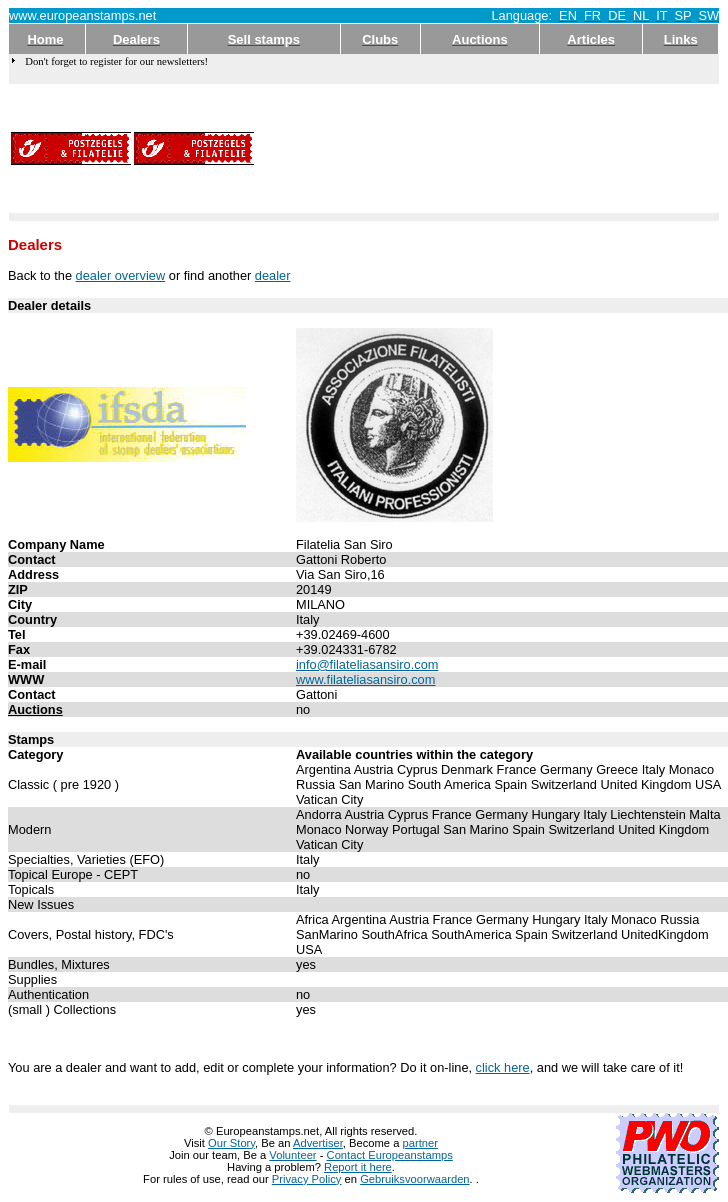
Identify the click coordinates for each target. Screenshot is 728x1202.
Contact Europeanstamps (390, 1155)
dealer (273, 275)
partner (420, 1143)
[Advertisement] (329, 148)
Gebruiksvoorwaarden (414, 1179)
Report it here (358, 1167)
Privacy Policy (307, 1179)
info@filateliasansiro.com (367, 664)
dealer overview (121, 275)
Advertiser (318, 1143)
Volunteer (292, 1155)
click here (503, 1067)
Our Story (231, 1143)
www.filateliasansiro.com (365, 679)
